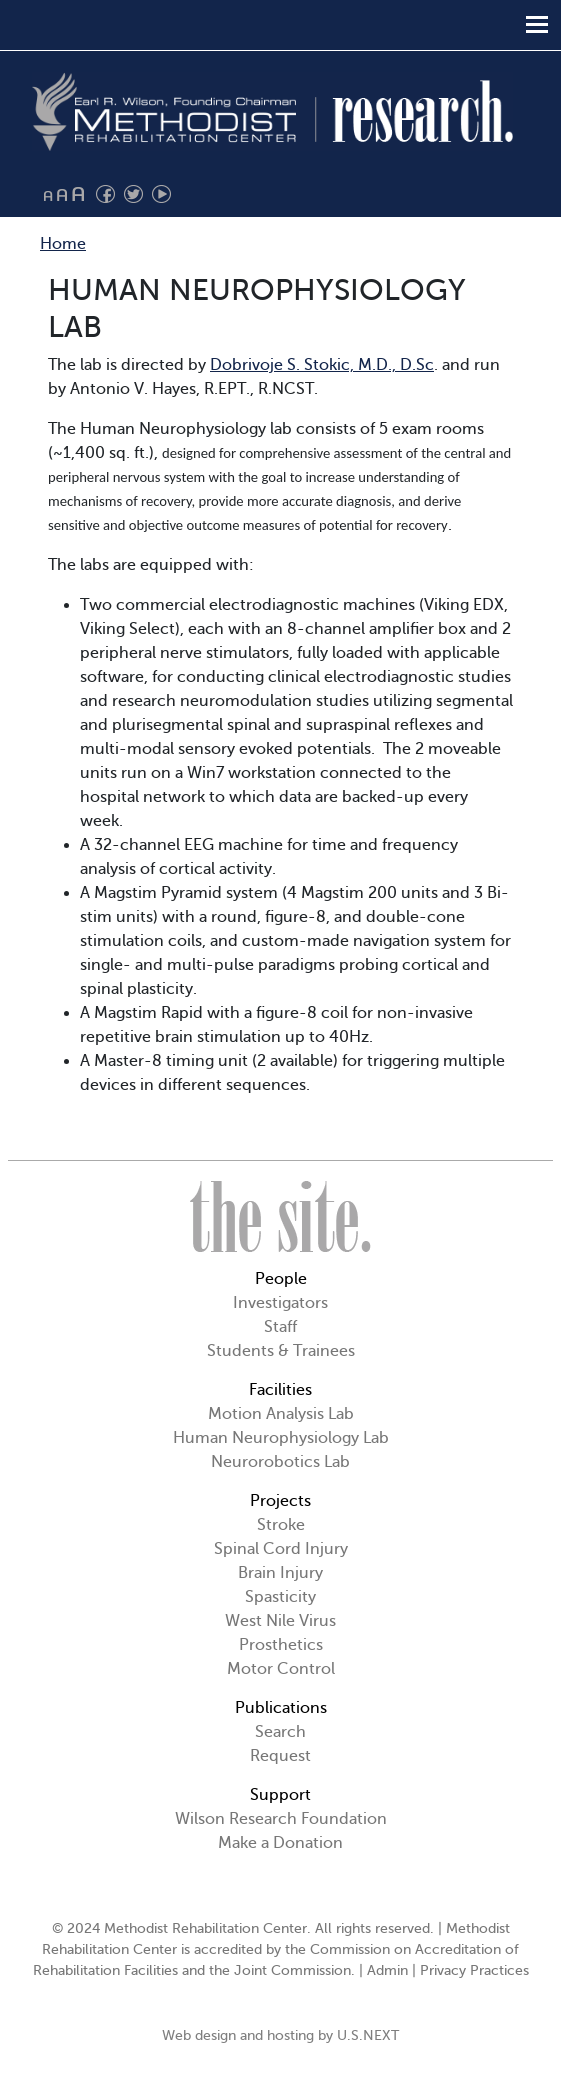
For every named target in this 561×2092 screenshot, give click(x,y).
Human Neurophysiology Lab (281, 1438)
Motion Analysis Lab (281, 1414)
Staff (280, 1327)
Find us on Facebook (105, 194)
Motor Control (281, 1669)
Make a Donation (280, 1843)
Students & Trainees (281, 1351)
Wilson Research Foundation (281, 1819)
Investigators (280, 1303)
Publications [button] (281, 1708)
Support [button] (280, 1795)
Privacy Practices (474, 1970)
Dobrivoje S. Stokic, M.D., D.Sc (322, 365)
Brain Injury (280, 1573)
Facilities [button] (280, 1390)
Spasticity (280, 1597)
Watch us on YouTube (161, 194)
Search (280, 1732)
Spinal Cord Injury (281, 1549)
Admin (387, 1970)
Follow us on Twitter (133, 194)
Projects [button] (280, 1501)
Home (63, 244)
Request (280, 1756)
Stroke (281, 1525)
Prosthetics (281, 1645)
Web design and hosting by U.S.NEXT (280, 2035)
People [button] (281, 1279)
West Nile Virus (280, 1621)
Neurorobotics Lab (280, 1462)
